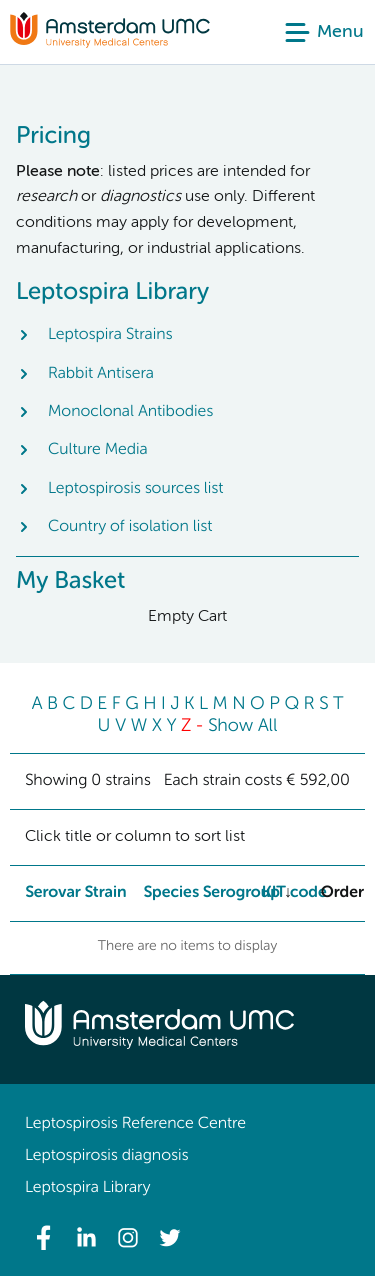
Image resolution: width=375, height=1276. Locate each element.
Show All (243, 727)
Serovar (53, 893)
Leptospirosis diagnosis (106, 1156)
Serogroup (241, 893)
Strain (105, 893)
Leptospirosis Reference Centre (135, 1124)
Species (171, 893)
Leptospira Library (87, 1188)
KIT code (294, 893)
